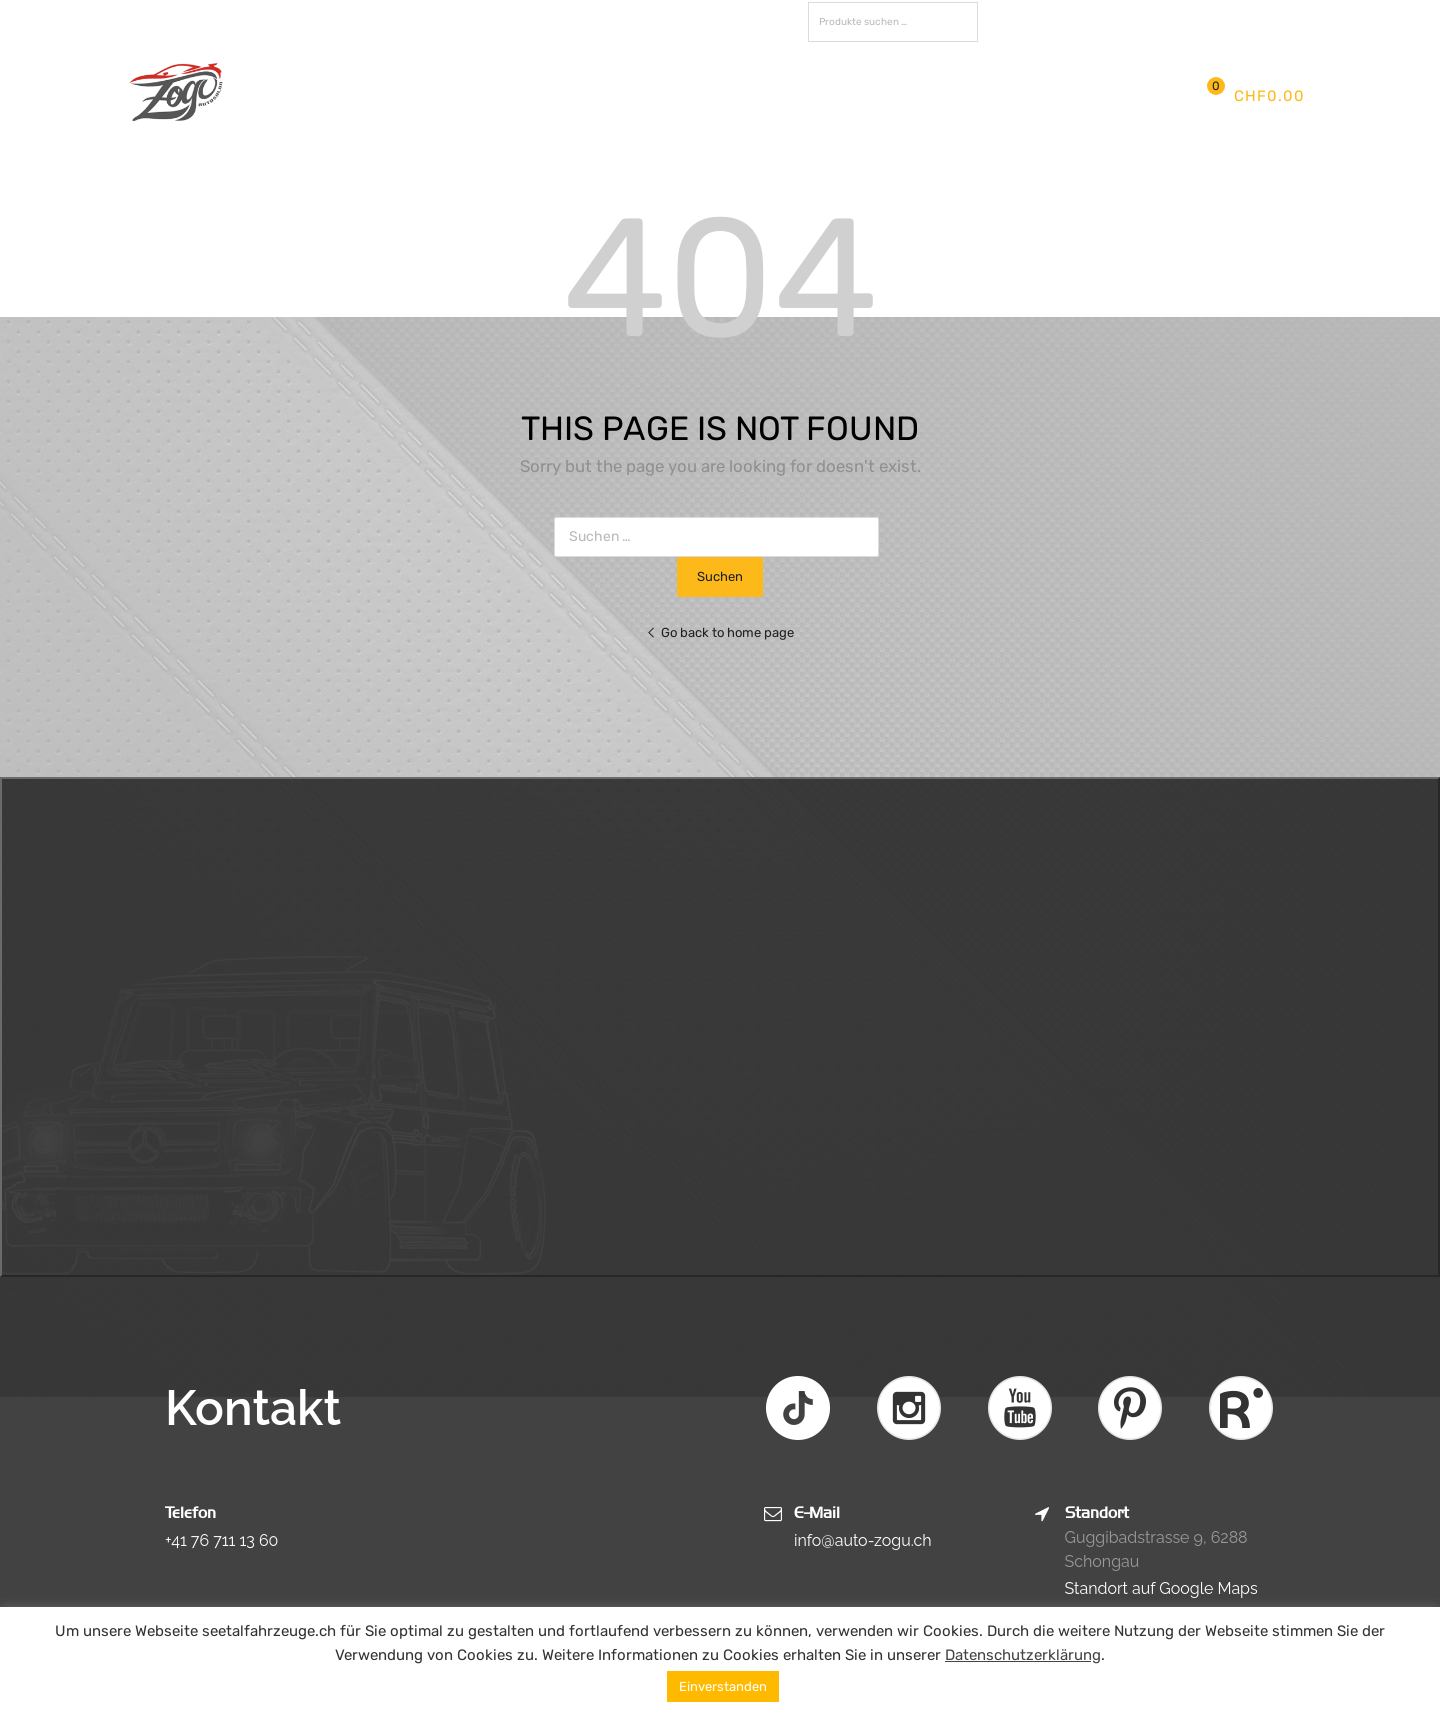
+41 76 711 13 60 (221, 1540)
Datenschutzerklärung (1023, 1655)
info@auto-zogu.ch (863, 1540)
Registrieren (1238, 19)
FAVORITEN (1040, 22)
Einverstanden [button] (723, 1686)
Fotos (762, 96)
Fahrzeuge (678, 96)
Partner (834, 96)
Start (342, 96)
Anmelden (1157, 19)
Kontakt (916, 96)
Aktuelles (489, 96)
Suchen (958, 25)
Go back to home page (720, 632)
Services (582, 96)
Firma (406, 96)
